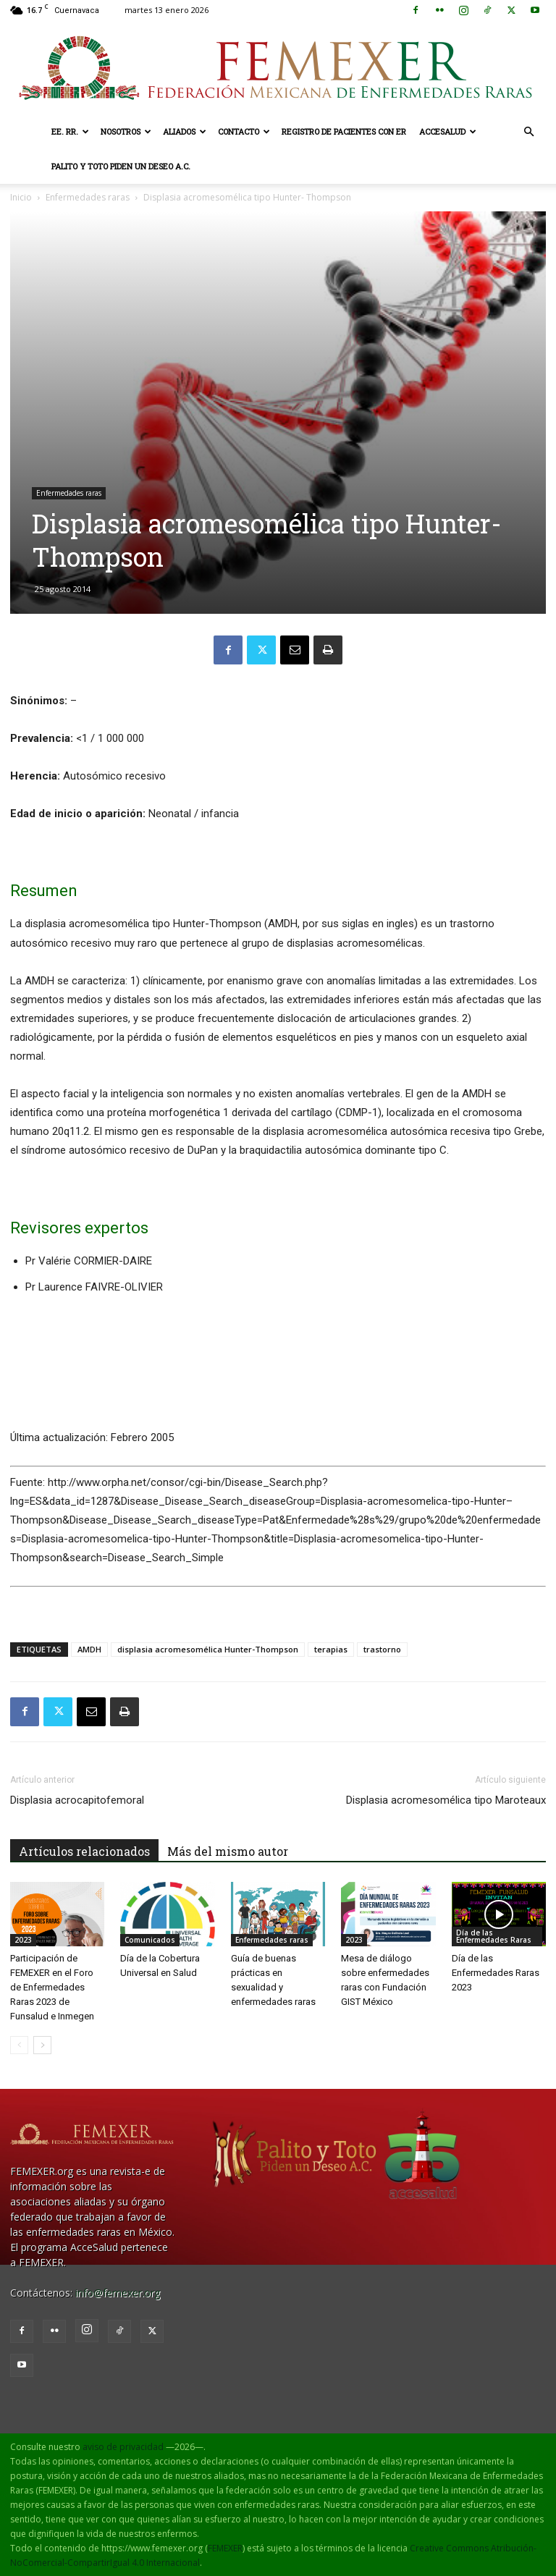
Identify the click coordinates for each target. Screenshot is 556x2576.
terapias (331, 1649)
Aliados (184, 131)
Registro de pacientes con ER (344, 131)
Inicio (21, 197)
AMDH (89, 1649)
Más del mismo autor (227, 1851)
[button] (528, 132)
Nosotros (126, 131)
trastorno (382, 1649)
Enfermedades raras (88, 197)
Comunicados (150, 1940)
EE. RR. (70, 131)
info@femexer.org (117, 2293)
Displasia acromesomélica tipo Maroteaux (446, 1800)
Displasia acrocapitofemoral (77, 1800)
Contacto (244, 131)
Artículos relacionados (84, 1851)
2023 (23, 1940)
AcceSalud (447, 131)
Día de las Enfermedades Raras (493, 1936)
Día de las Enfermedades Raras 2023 (495, 1973)
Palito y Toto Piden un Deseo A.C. (120, 166)
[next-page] (42, 2045)
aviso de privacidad (123, 2447)
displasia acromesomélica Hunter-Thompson (207, 1649)
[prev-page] (19, 2045)
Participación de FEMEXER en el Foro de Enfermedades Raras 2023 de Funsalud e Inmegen (52, 1987)
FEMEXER (225, 2548)
